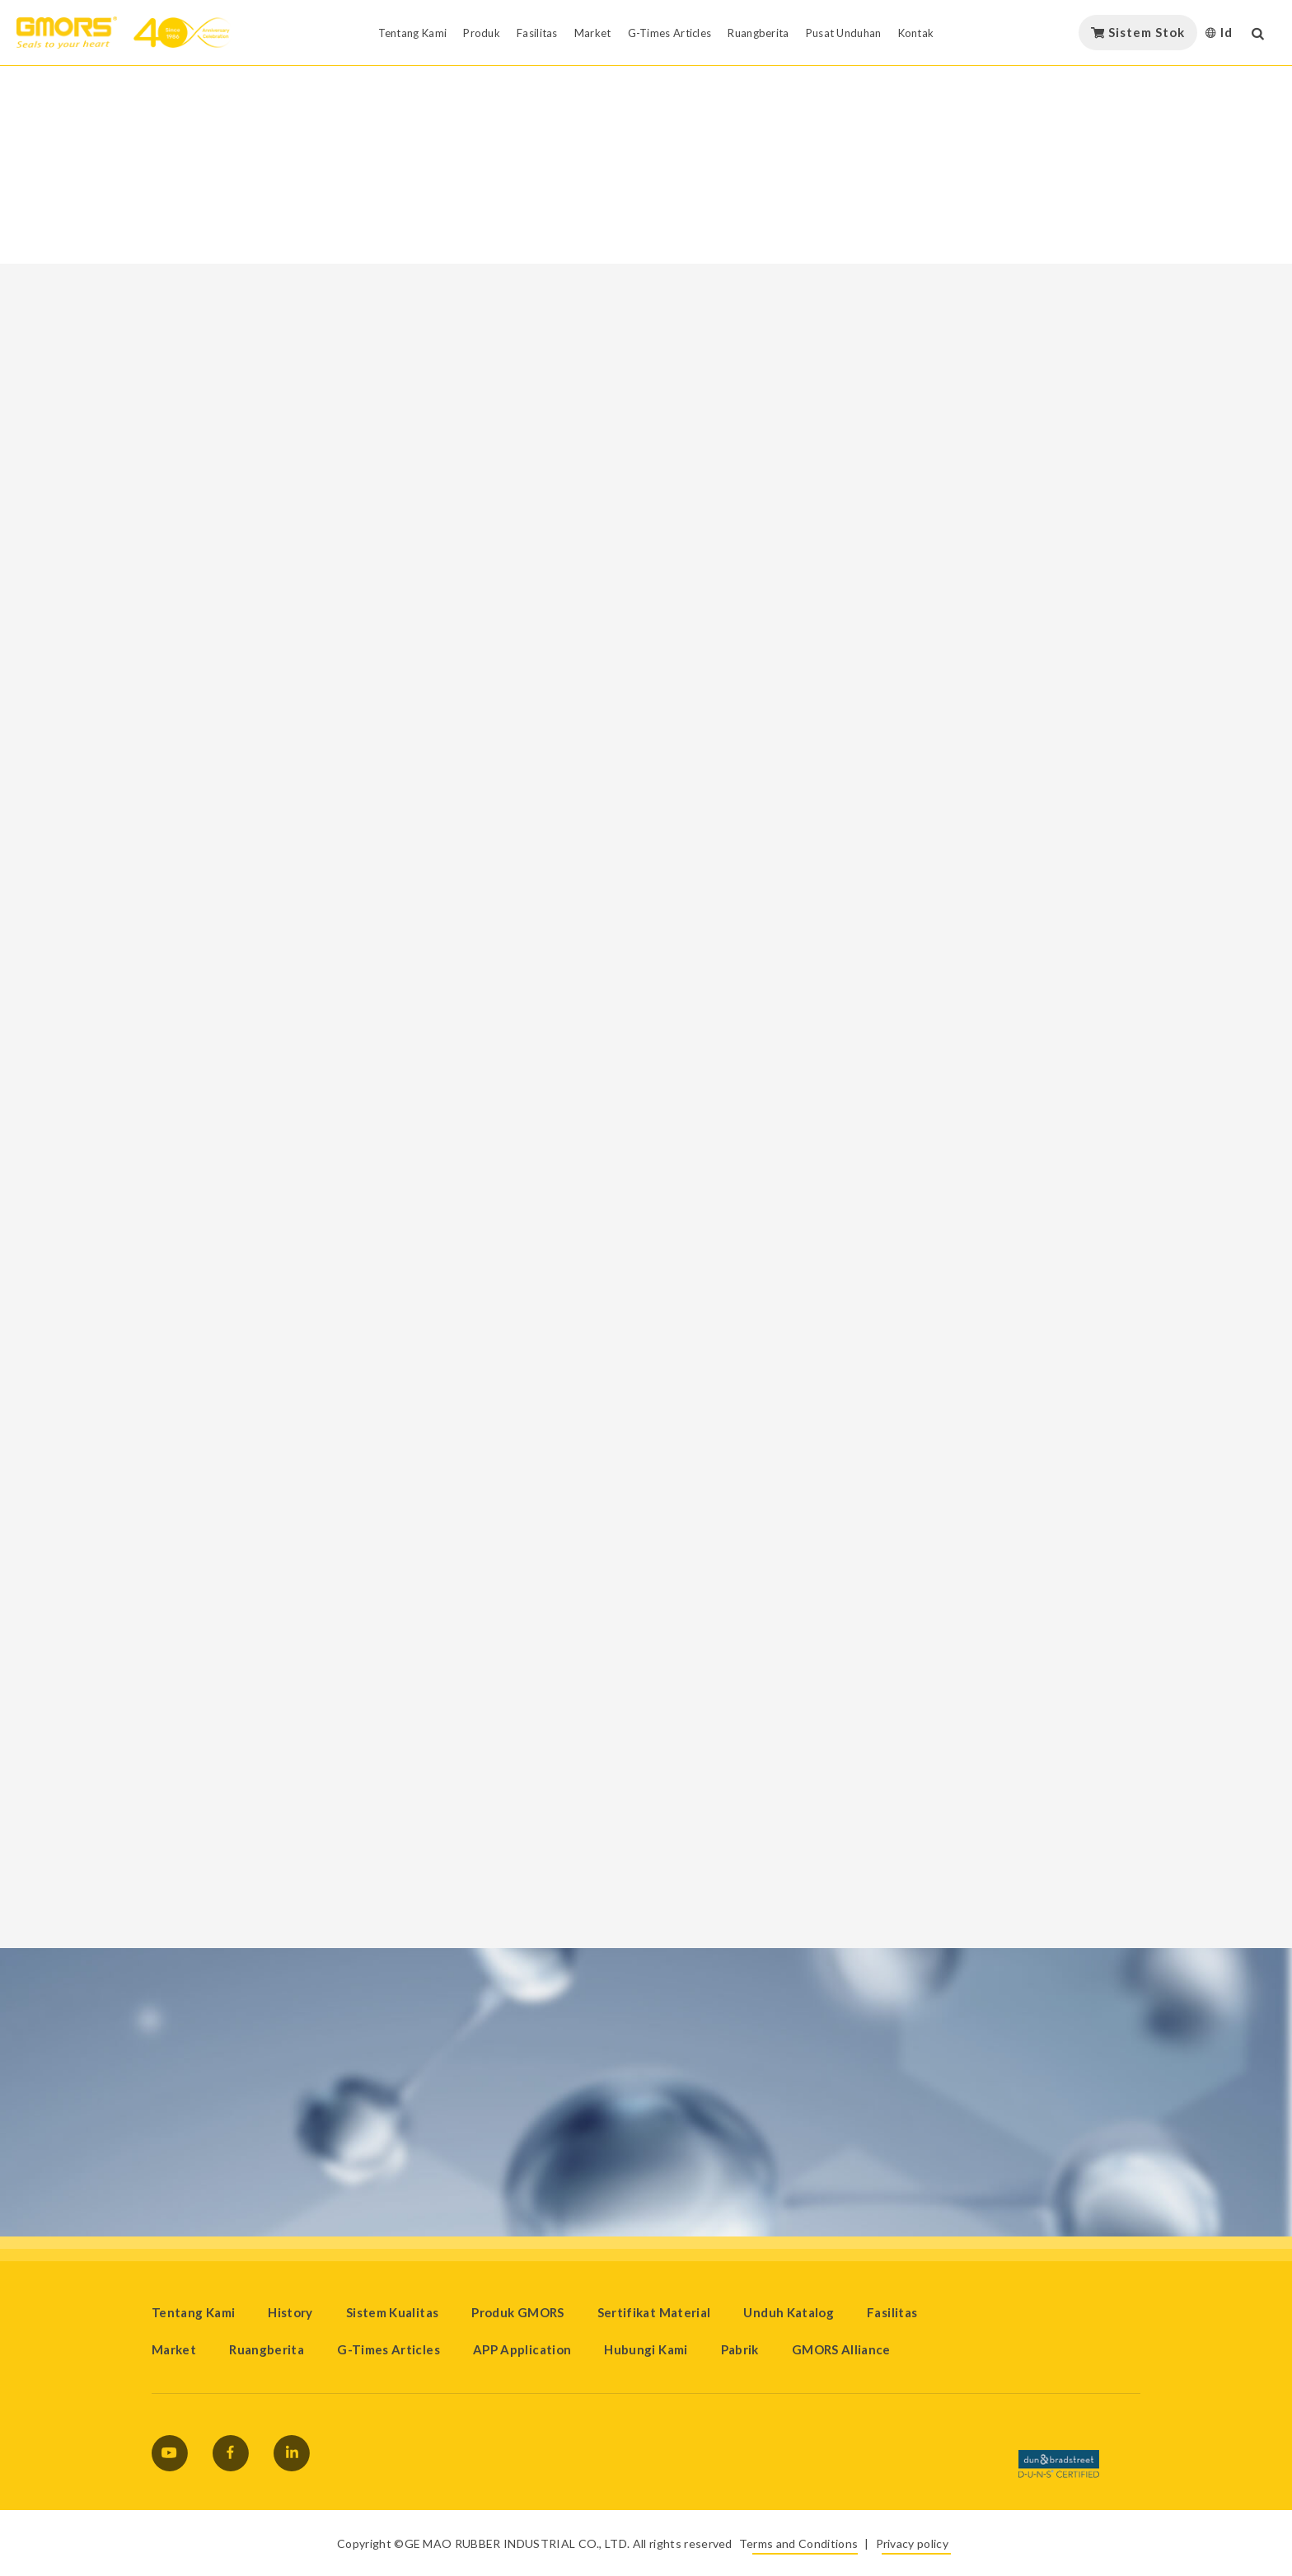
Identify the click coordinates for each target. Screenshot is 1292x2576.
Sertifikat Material (654, 2312)
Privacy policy (912, 2543)
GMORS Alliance (841, 2349)
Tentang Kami (193, 2312)
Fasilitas (892, 2312)
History (290, 2312)
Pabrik (740, 2349)
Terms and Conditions (798, 2543)
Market (174, 2349)
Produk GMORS (517, 2312)
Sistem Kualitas (392, 2312)
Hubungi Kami (645, 2349)
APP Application (522, 2349)
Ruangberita (266, 2349)
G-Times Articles (388, 2349)
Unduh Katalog (788, 2312)
